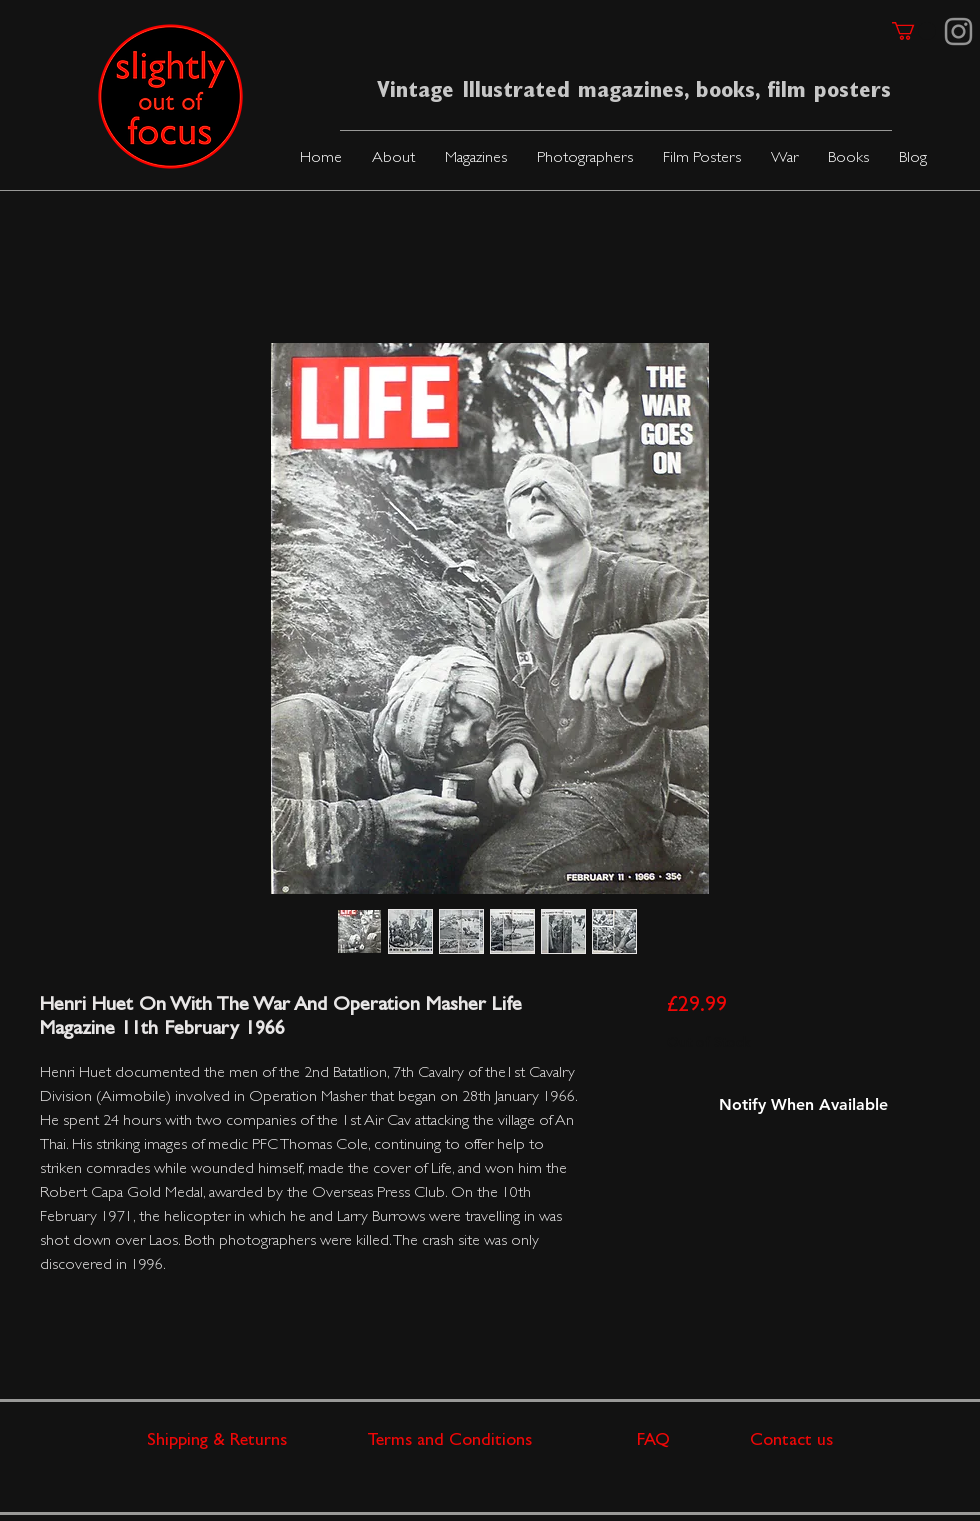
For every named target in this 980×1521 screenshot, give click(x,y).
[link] (914, 31)
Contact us (791, 1442)
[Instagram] (958, 31)
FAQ (693, 1442)
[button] (476, 159)
